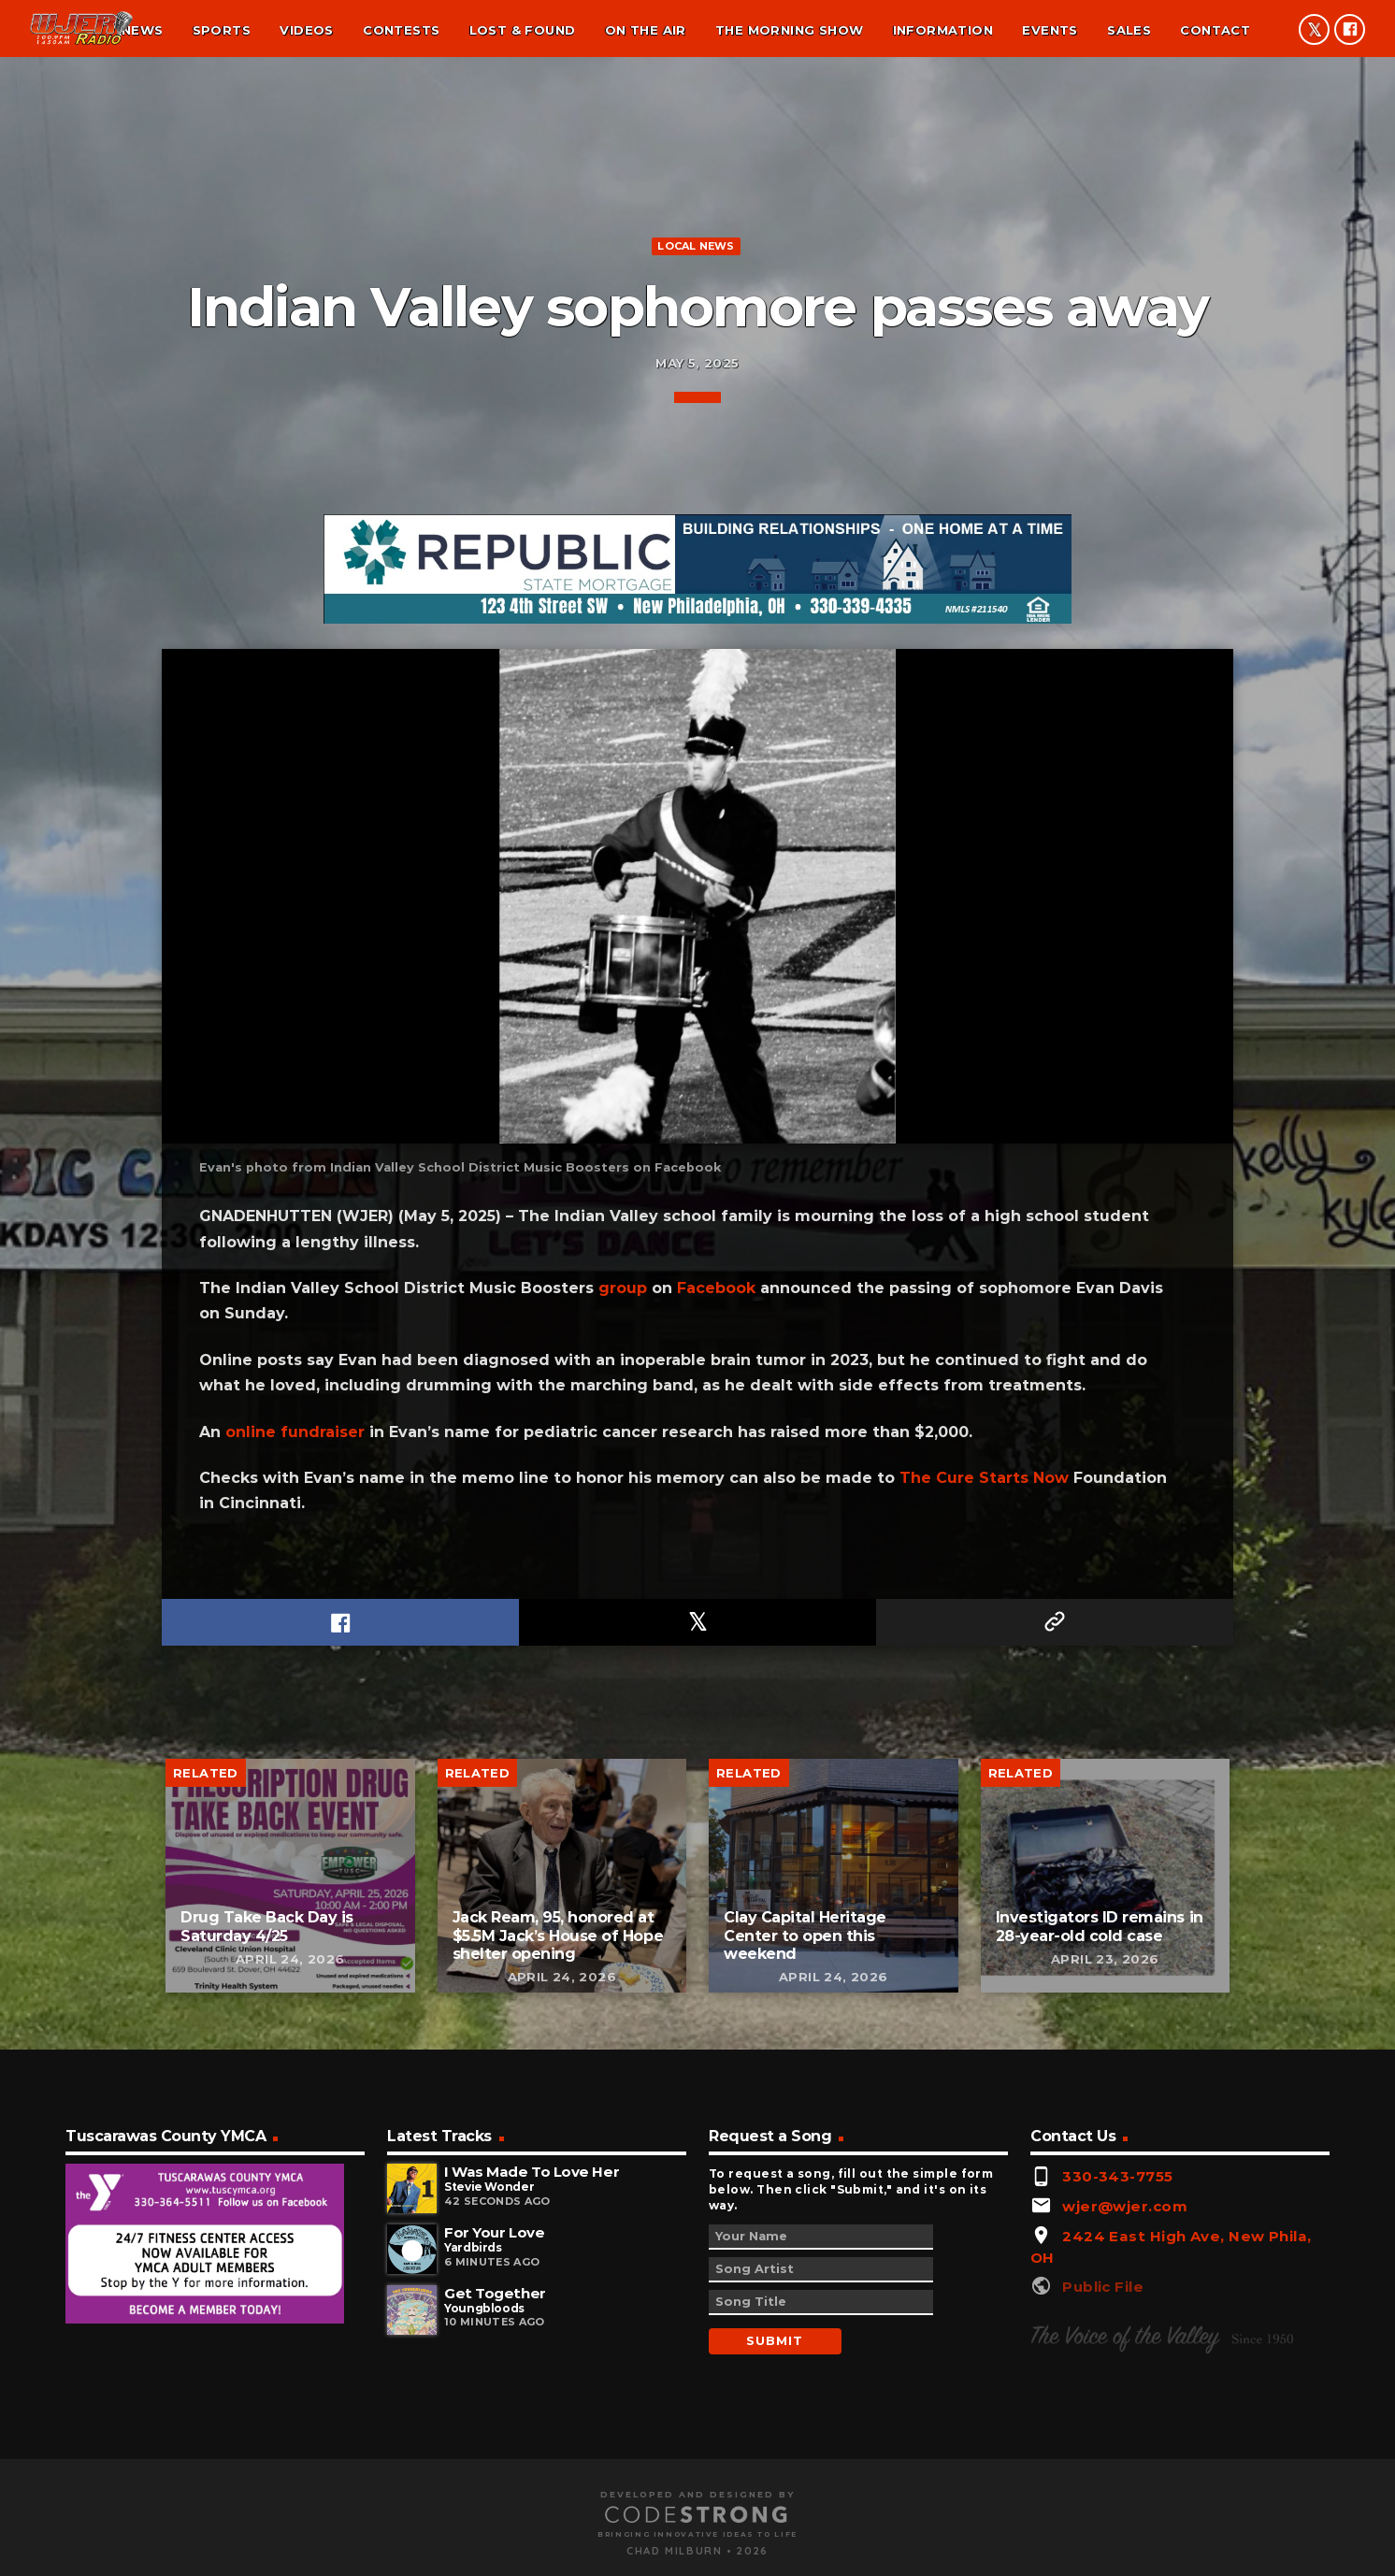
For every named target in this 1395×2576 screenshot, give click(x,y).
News (143, 29)
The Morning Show (789, 29)
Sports (222, 29)
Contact (1215, 29)
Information (943, 29)
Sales (1129, 29)
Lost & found (522, 29)
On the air (645, 29)
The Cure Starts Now (984, 2200)
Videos (306, 29)
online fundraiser (295, 2154)
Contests (401, 29)
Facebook (716, 2010)
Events (1049, 29)
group (622, 2010)
